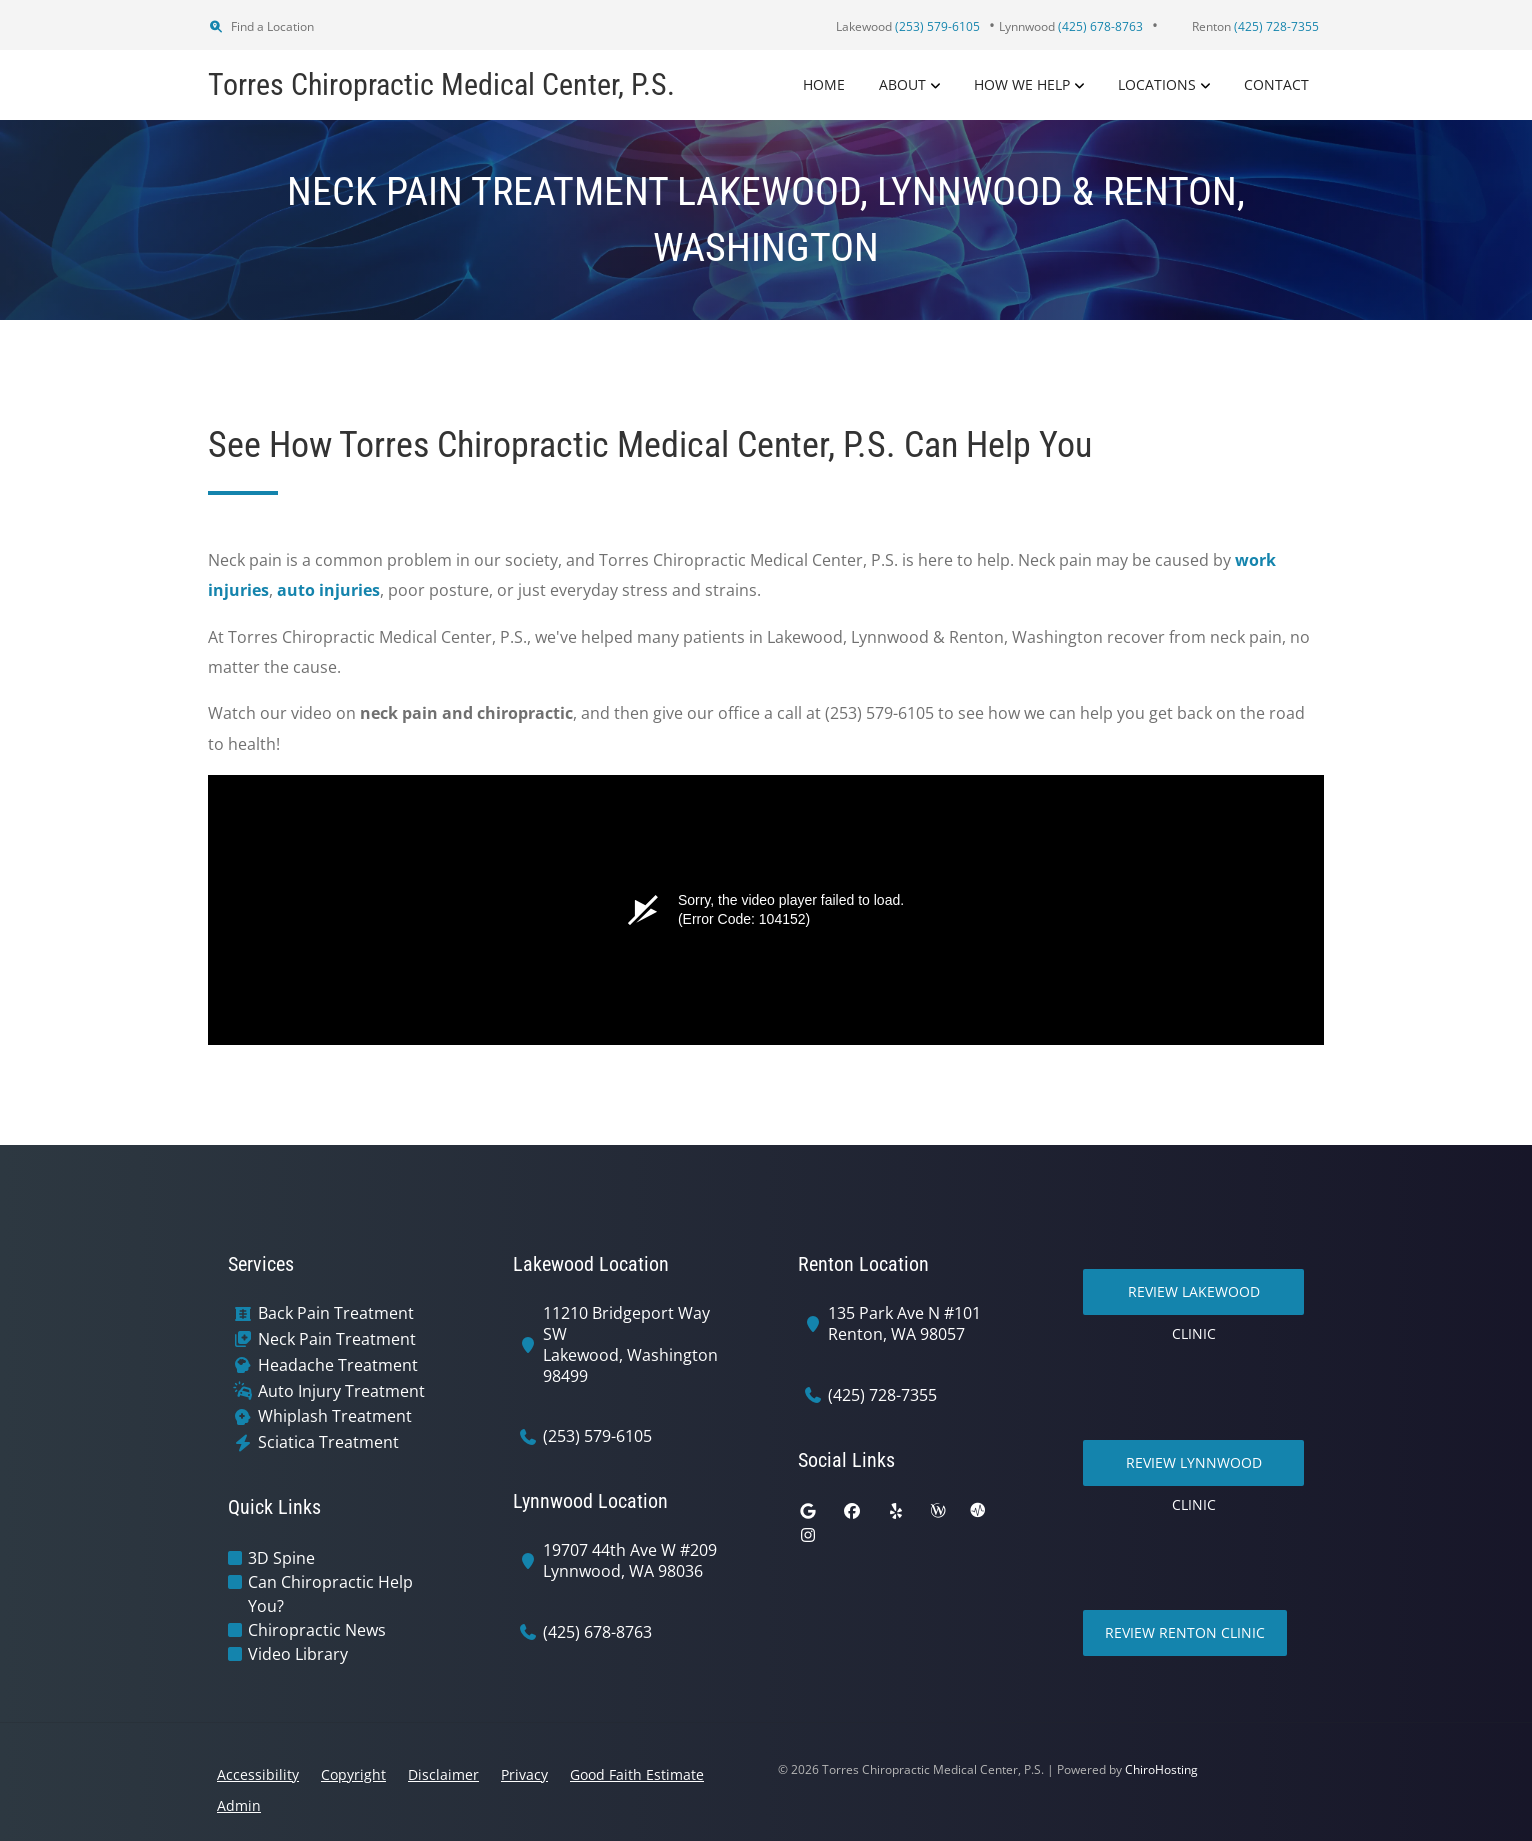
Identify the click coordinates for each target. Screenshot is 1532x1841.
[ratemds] (978, 1511)
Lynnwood (1071, 26)
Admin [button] (239, 1805)
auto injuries (328, 590)
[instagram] (808, 1535)
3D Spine (281, 1558)
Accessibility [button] (258, 1774)
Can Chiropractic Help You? (330, 1594)
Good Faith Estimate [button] (637, 1774)
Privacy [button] (524, 1774)
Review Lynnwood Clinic (1194, 1469)
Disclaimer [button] (443, 1774)
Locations (1157, 84)
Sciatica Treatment (328, 1442)
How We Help (1022, 84)
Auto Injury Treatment (341, 1391)
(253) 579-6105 (597, 1436)
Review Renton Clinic (1185, 1632)
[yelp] (896, 1511)
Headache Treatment (338, 1365)
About (902, 84)
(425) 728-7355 (882, 1395)
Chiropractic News (317, 1630)
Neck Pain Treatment (337, 1339)
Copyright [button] (353, 1774)
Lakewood (908, 26)
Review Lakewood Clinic (1194, 1298)
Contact (1276, 84)
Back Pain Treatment (336, 1313)
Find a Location (261, 26)
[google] (808, 1511)
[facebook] (852, 1511)
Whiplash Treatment (335, 1416)
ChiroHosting (1161, 1769)
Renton (1255, 26)
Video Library (298, 1654)
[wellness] (938, 1511)
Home (824, 84)
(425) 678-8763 (597, 1632)
